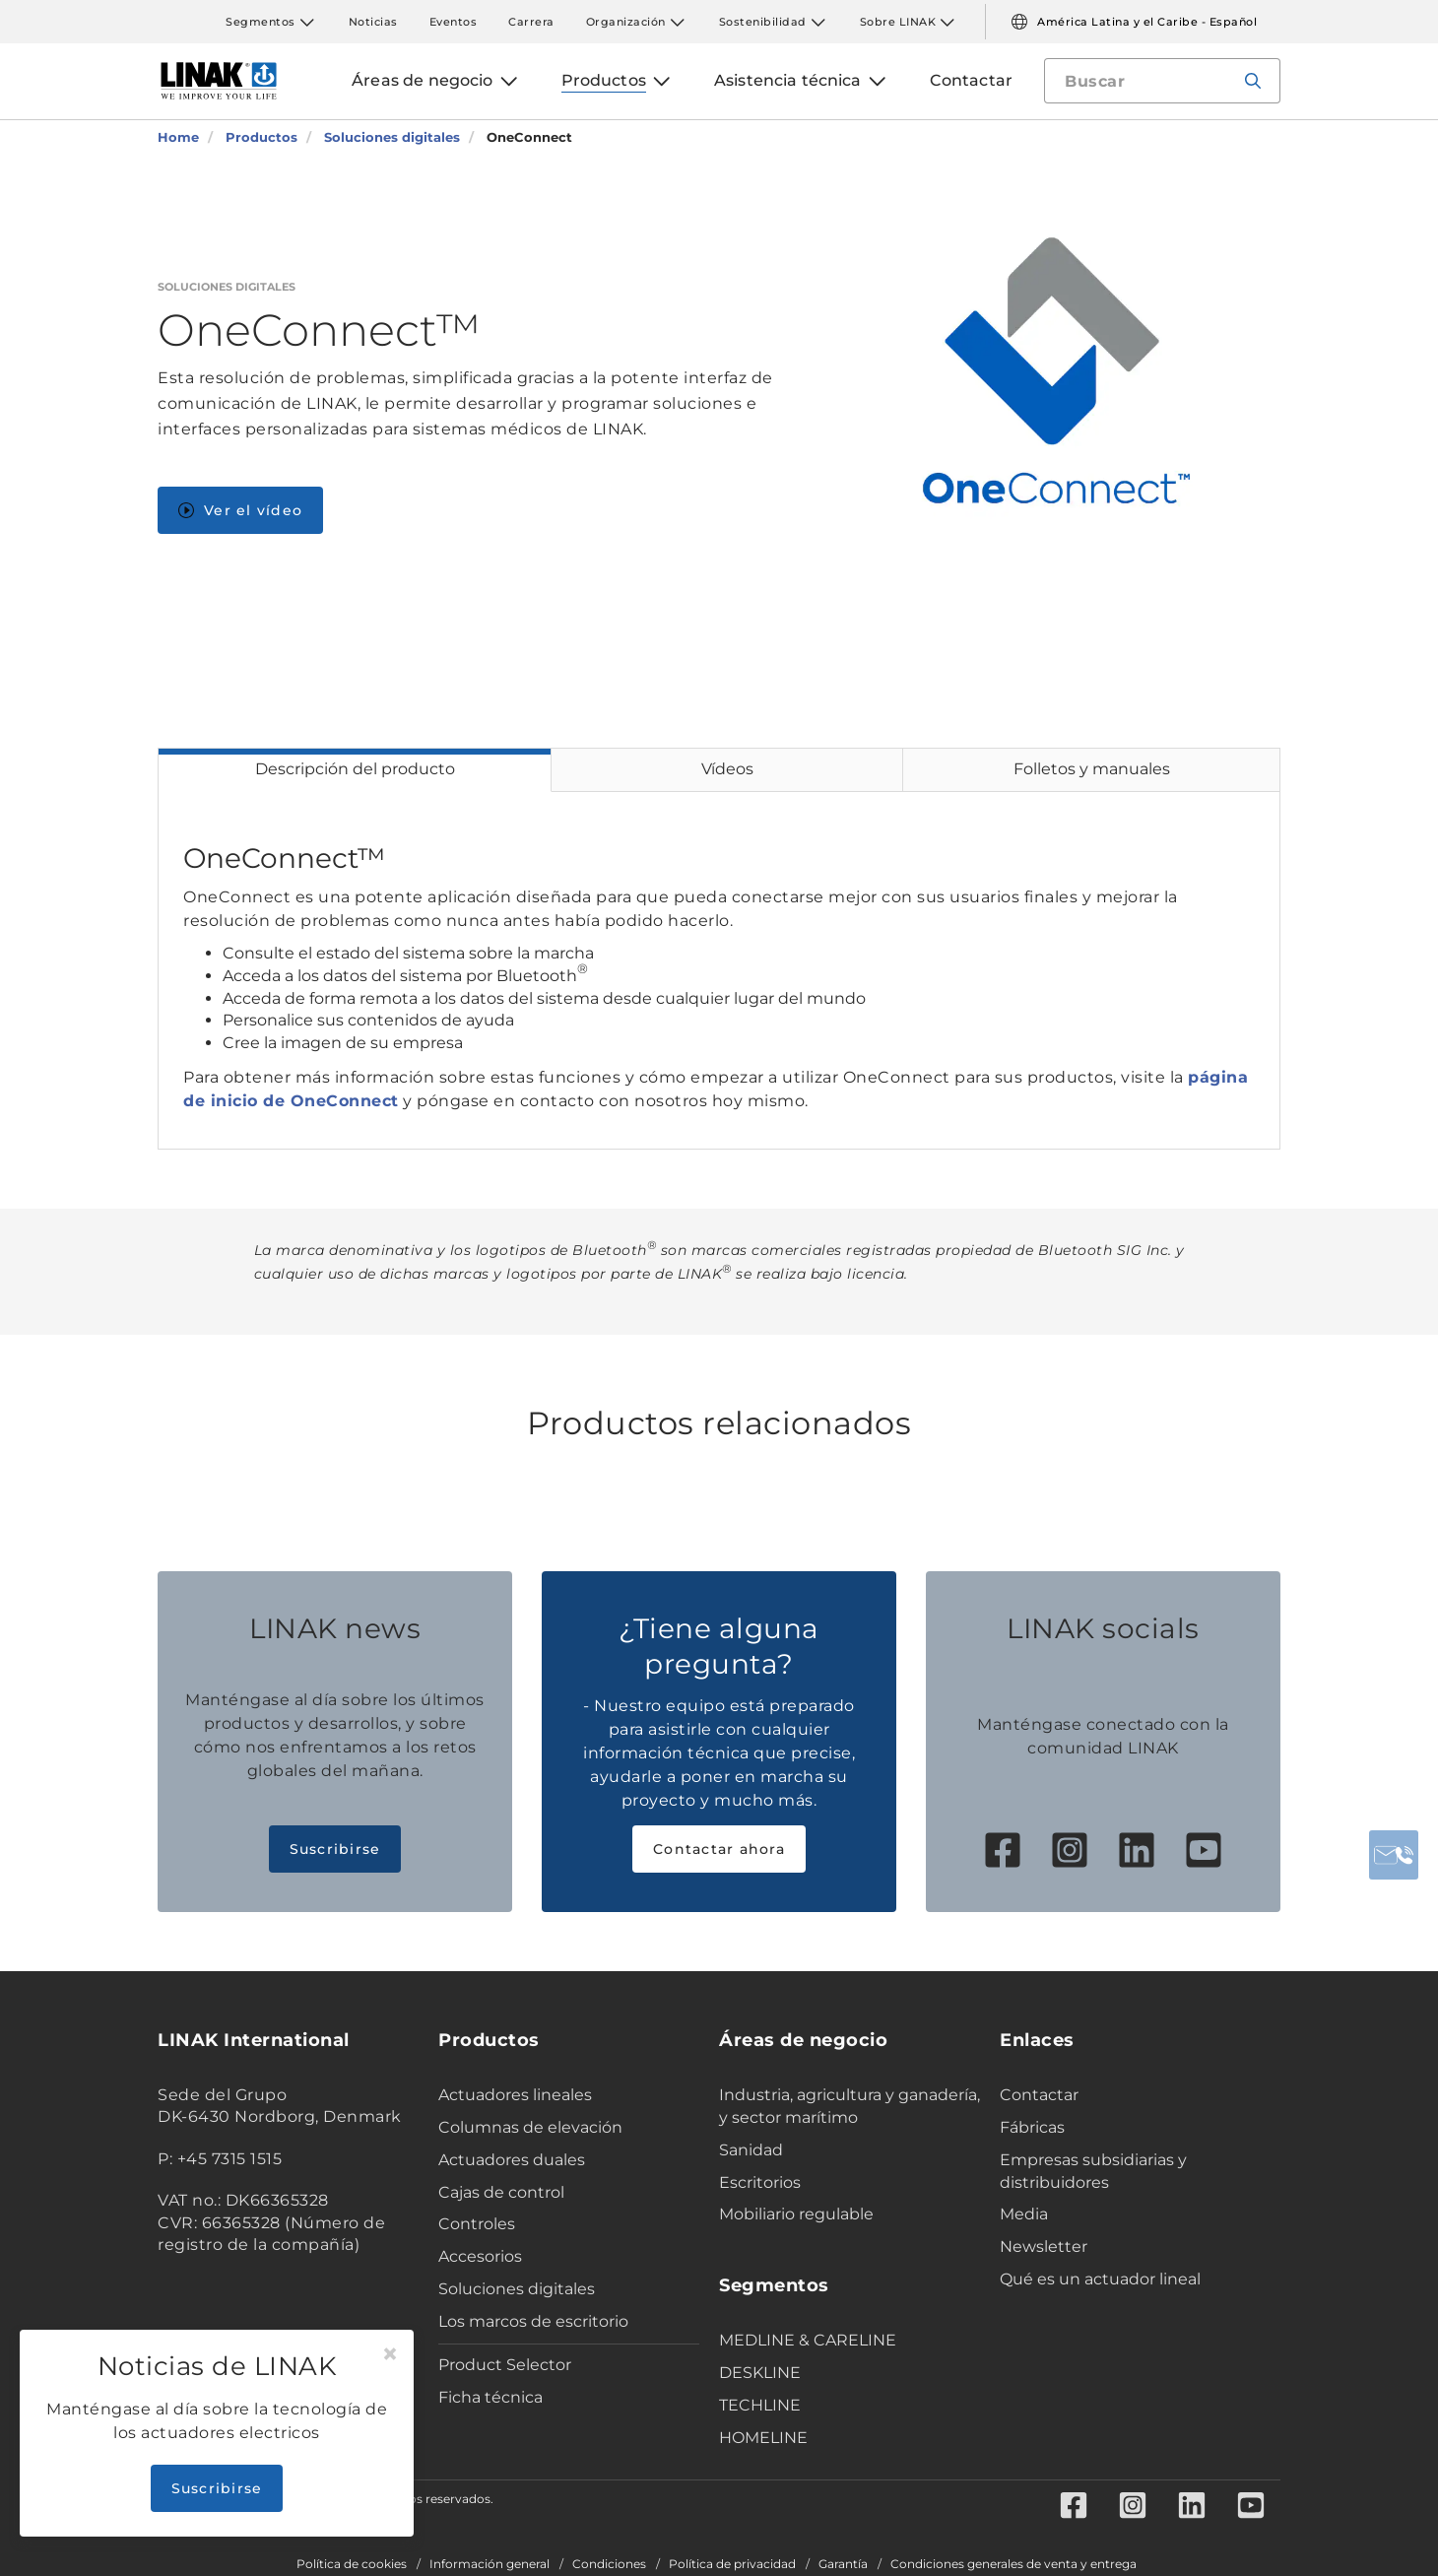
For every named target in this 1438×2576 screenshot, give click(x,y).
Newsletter (1043, 2246)
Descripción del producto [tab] (355, 769)
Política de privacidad (732, 2564)
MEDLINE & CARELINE (807, 2340)
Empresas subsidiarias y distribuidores (1093, 2171)
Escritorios (760, 2182)
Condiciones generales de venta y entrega (1013, 2564)
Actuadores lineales (515, 2094)
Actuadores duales (511, 2159)
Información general (489, 2564)
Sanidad (751, 2150)
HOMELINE (763, 2437)
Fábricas (1032, 2127)
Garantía (843, 2564)
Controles (476, 2223)
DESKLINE (760, 2372)
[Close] (390, 2354)
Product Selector (504, 2364)
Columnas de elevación (530, 2127)
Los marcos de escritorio (533, 2321)
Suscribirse (335, 1849)
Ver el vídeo (240, 510)
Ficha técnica (490, 2397)
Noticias (373, 22)
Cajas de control (501, 2192)
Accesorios (480, 2256)
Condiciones (609, 2564)
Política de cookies (351, 2564)
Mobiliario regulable (796, 2214)
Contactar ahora (719, 1849)
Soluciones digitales (516, 2288)
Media (1024, 2214)
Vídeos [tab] (727, 769)
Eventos (453, 22)
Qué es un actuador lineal (1100, 2279)
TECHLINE (760, 2405)
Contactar (1039, 2094)
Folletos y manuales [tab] (1091, 769)
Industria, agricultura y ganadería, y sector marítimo (849, 2106)
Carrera (531, 22)
